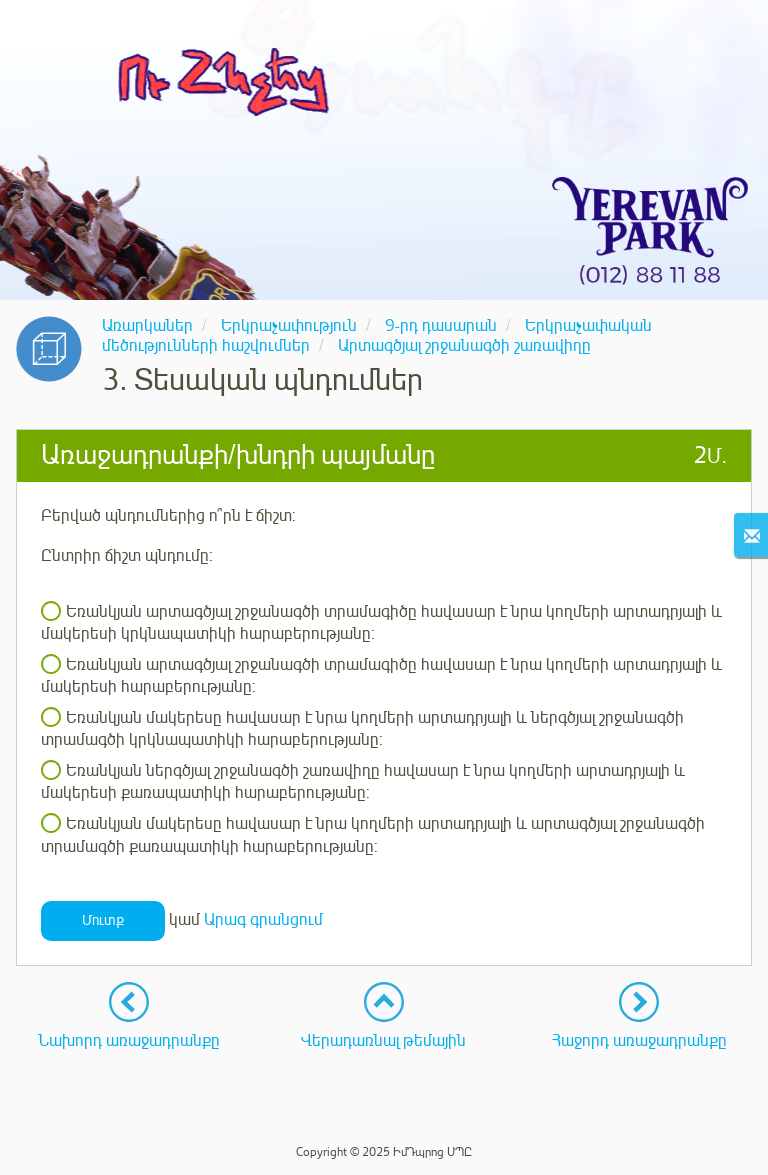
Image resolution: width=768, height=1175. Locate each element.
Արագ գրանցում (263, 920)
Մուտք (103, 920)
